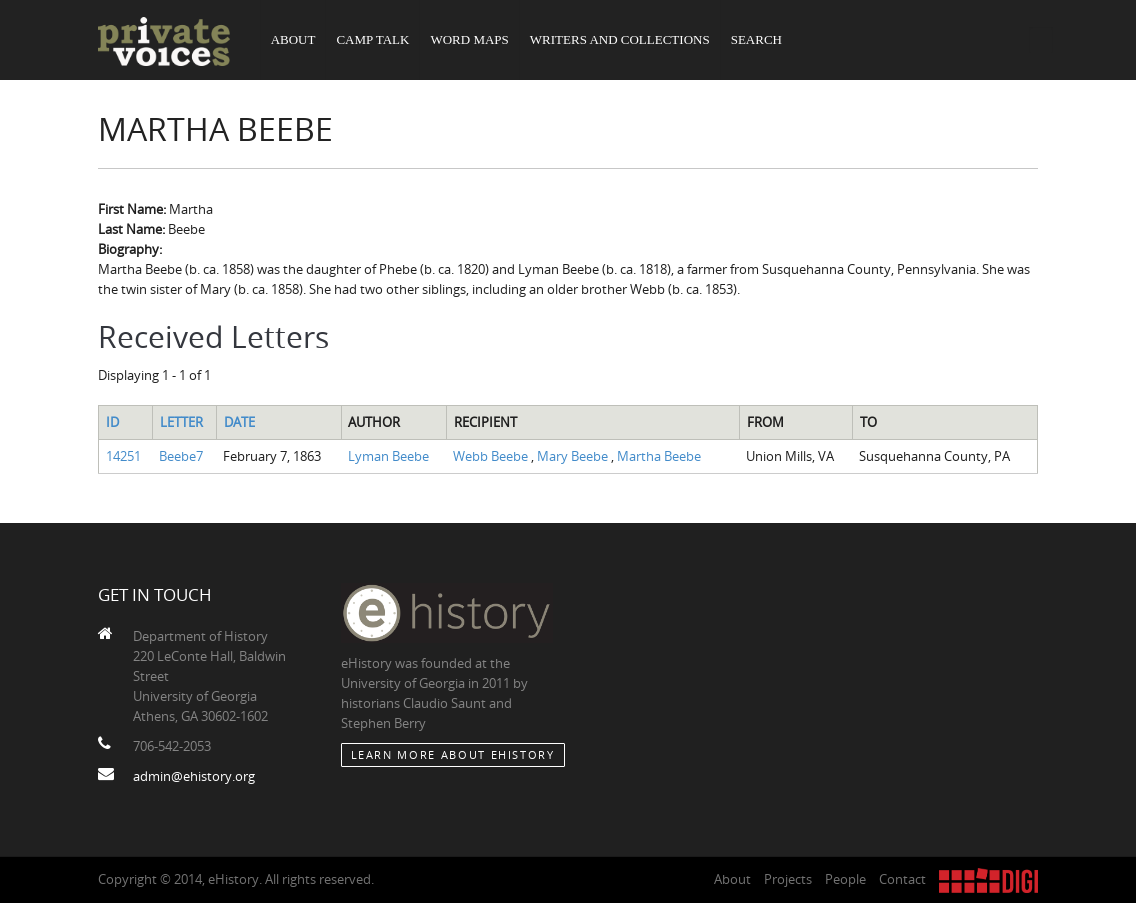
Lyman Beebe (388, 456)
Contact (902, 879)
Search (756, 39)
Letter (181, 422)
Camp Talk (372, 39)
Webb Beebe (492, 456)
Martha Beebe (659, 456)
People (845, 879)
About (293, 39)
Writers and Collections (620, 39)
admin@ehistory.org (194, 776)
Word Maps (469, 39)
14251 (123, 456)
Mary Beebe (574, 456)
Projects (788, 879)
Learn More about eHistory (453, 754)
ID (112, 422)
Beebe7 (181, 456)
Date (239, 422)
